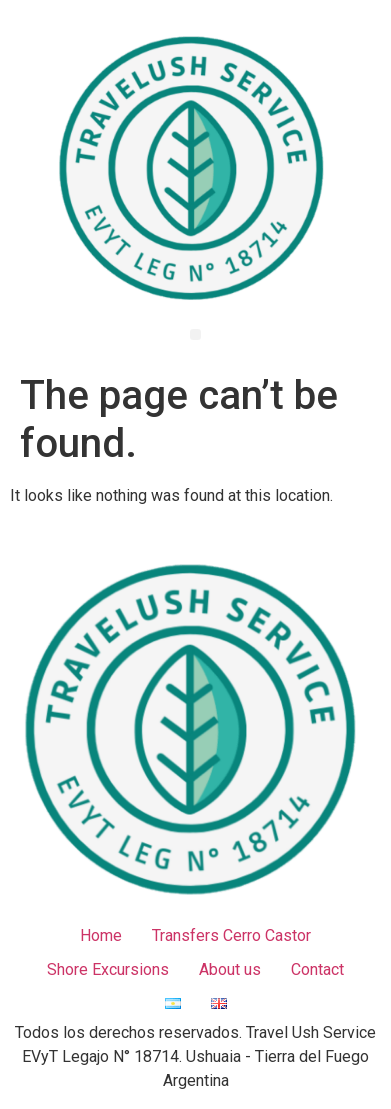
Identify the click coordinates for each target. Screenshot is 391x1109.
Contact (317, 969)
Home (101, 935)
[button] (195, 334)
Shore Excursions (108, 969)
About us (230, 969)
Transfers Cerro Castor (231, 935)
